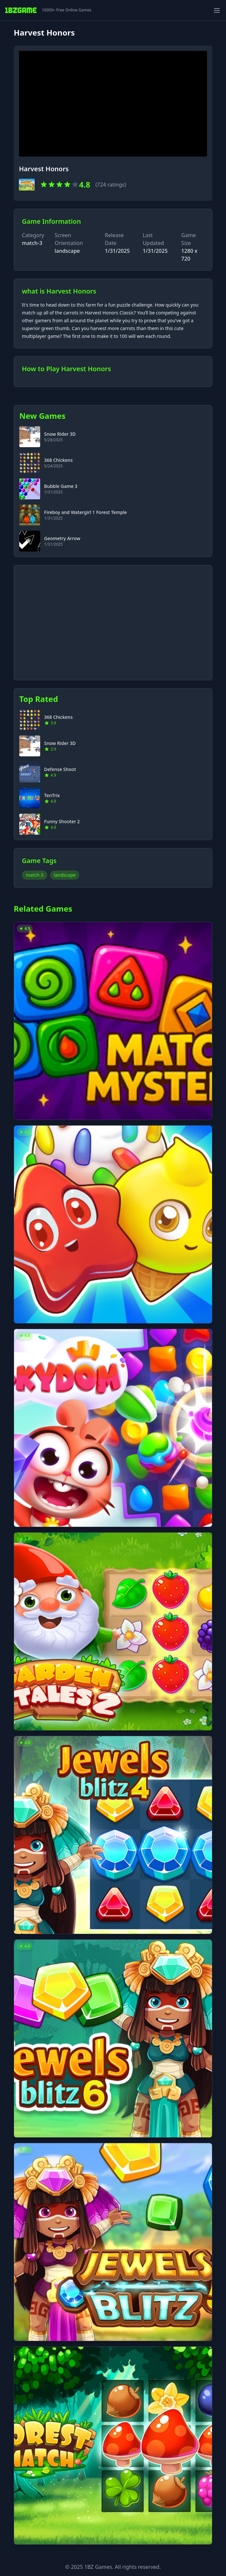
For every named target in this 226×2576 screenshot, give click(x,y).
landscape (65, 875)
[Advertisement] (113, 618)
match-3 (32, 243)
